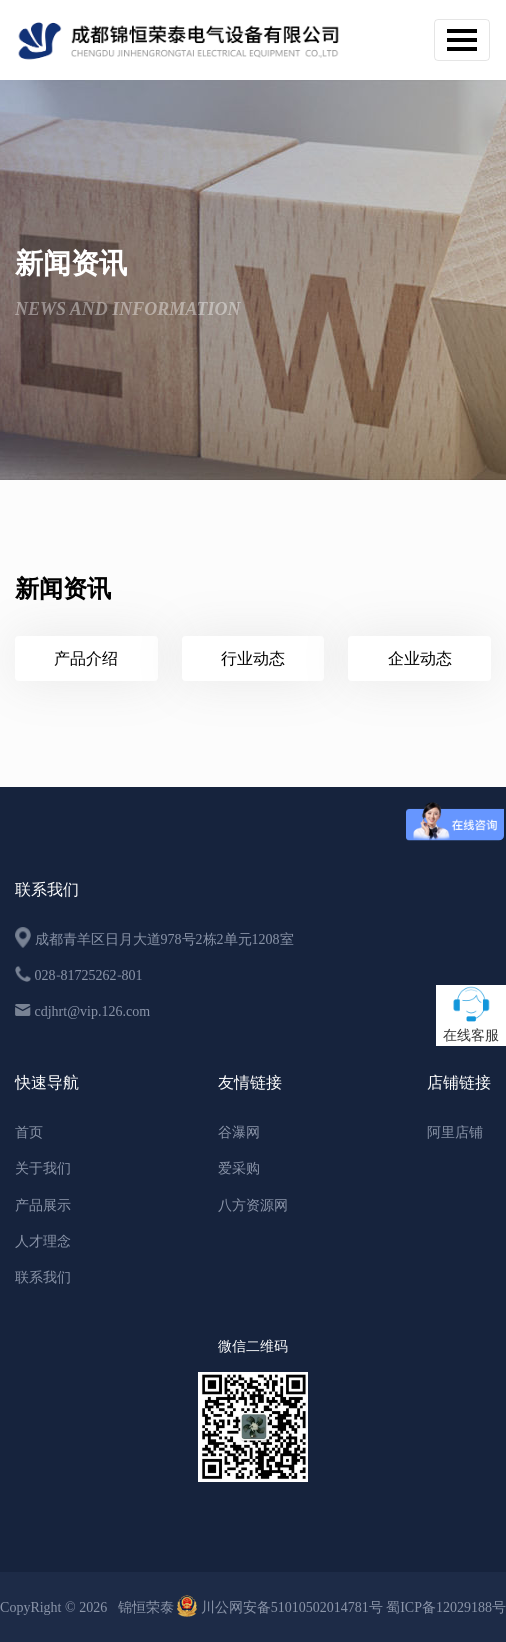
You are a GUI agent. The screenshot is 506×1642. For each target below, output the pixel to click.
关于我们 (43, 1168)
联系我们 (43, 1277)
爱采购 (239, 1168)
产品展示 (43, 1205)
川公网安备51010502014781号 (281, 1607)
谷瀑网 (239, 1132)
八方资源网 (253, 1205)
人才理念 (43, 1241)
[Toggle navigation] (462, 40)
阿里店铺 (455, 1132)
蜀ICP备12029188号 (446, 1607)
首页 (29, 1132)
